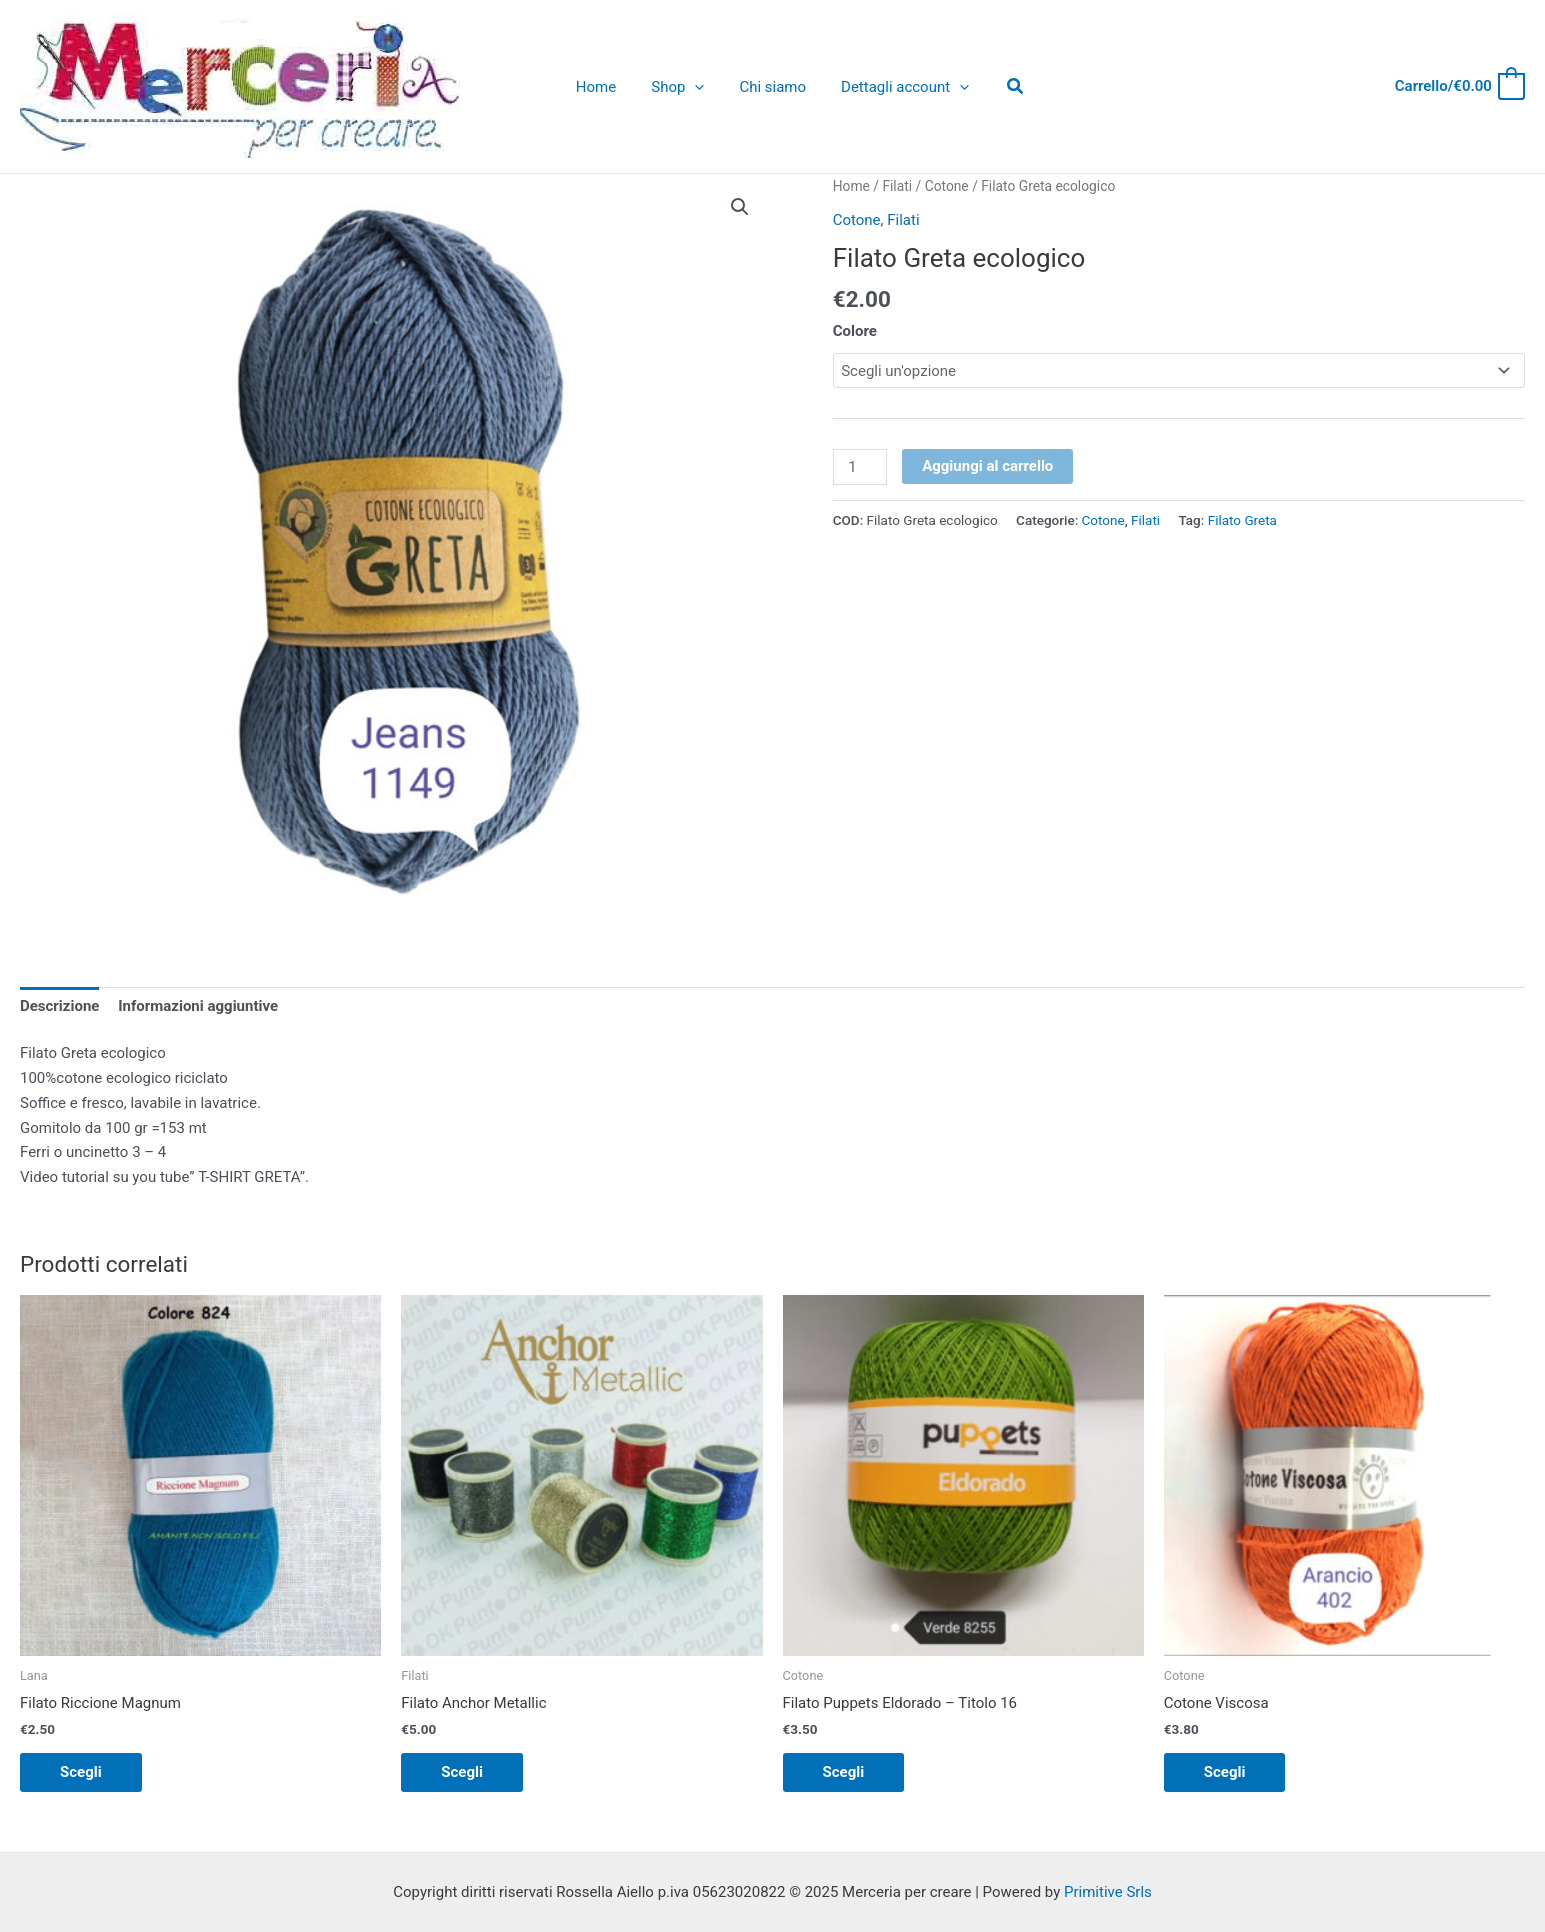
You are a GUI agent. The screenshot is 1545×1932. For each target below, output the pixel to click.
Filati (897, 186)
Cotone (947, 186)
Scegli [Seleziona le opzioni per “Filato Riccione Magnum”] (81, 1772)
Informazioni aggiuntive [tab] (198, 1006)
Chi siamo (770, 87)
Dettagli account (898, 87)
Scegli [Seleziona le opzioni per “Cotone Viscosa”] (1225, 1772)
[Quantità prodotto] (860, 467)
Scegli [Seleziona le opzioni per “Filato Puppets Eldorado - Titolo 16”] (844, 1772)
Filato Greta (1242, 520)
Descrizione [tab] (59, 1006)
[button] (740, 207)
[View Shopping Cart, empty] (1459, 86)
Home (603, 87)
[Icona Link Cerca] (1006, 86)
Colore (855, 331)
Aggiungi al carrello (987, 466)
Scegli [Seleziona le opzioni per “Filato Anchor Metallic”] (462, 1772)
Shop (680, 87)
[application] (697, 87)
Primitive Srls (1108, 1892)
